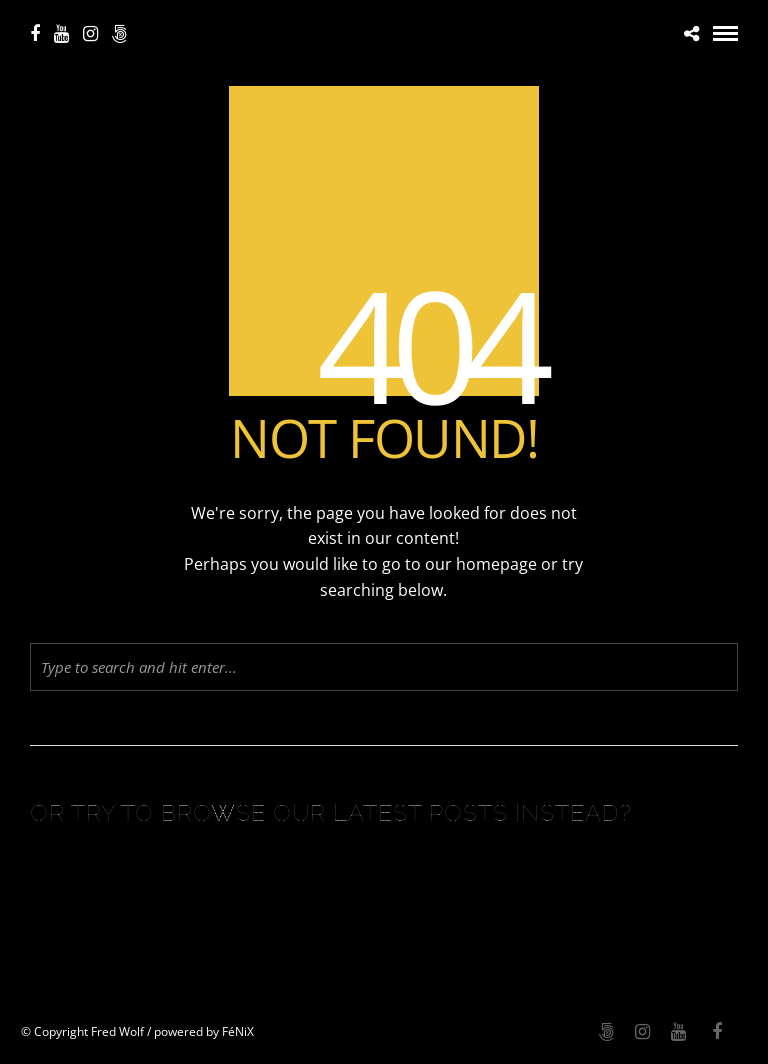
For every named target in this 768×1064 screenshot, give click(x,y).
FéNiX (238, 1031)
